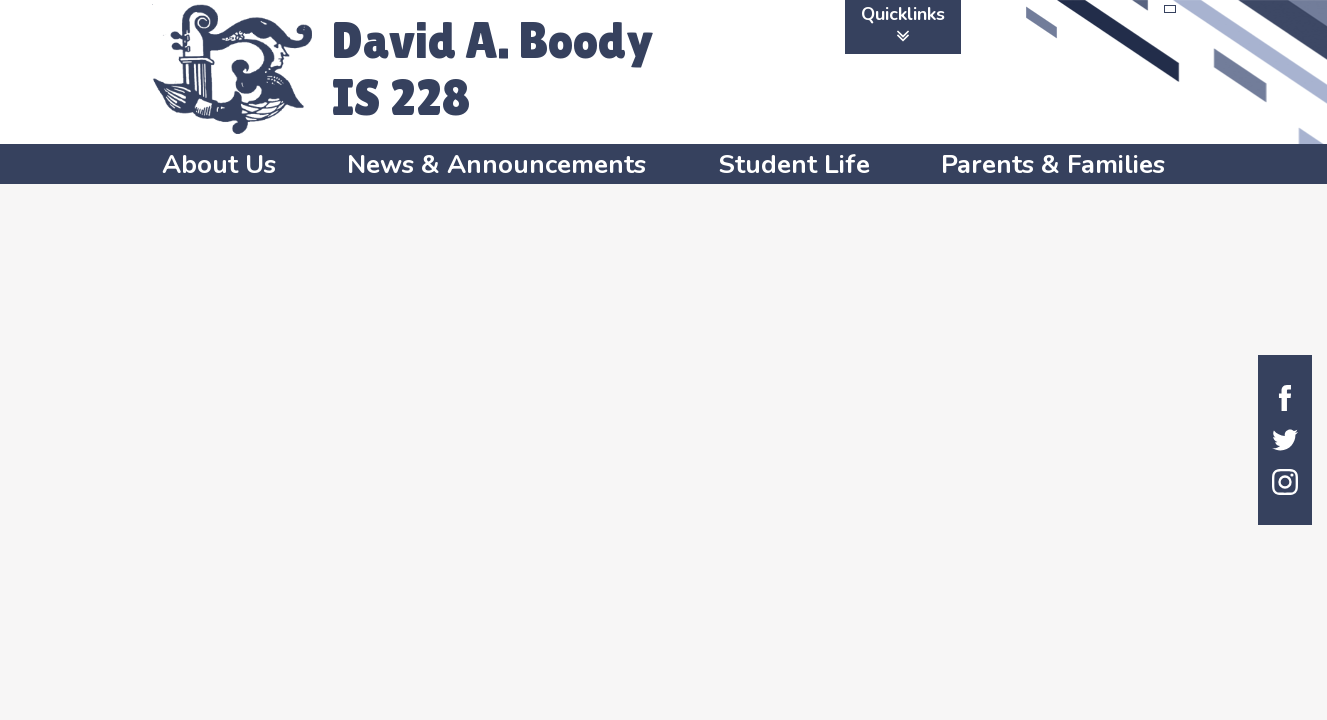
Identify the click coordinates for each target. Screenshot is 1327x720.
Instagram (1285, 482)
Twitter (1285, 440)
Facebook (1285, 398)
